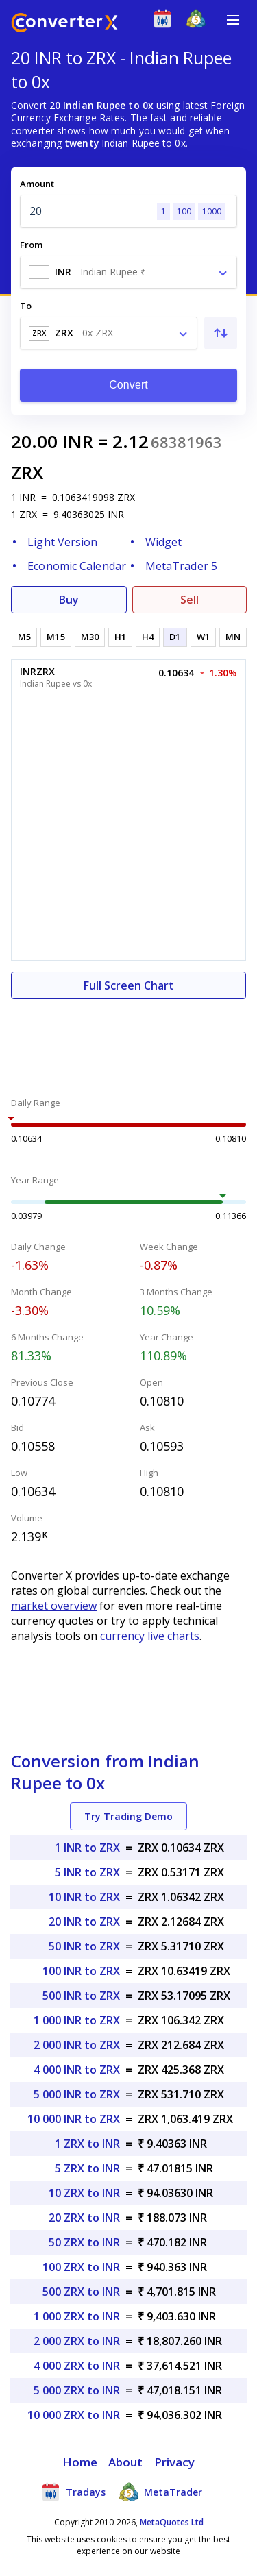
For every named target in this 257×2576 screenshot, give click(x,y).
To (26, 305)
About (125, 2462)
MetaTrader (160, 2491)
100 (184, 211)
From (31, 244)
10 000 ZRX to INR (73, 2414)
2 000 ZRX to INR (77, 2340)
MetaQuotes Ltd (172, 2522)
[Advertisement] (128, 1040)
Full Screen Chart (129, 985)
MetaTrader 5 (181, 566)
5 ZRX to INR (87, 2168)
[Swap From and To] (220, 333)
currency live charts (149, 1635)
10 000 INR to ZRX (73, 2118)
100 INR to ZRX (81, 1970)
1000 (211, 211)
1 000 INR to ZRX (77, 2020)
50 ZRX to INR (84, 2242)
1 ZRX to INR (87, 2143)
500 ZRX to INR (81, 2291)
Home (79, 2462)
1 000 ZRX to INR (77, 2316)
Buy (69, 599)
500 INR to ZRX (81, 1995)
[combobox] (128, 272)
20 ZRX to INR (84, 2217)
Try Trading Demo (128, 1816)
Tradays (73, 2491)
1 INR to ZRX (87, 1847)
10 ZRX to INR (84, 2192)
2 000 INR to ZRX (77, 2044)
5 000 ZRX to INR (77, 2390)
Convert (128, 385)
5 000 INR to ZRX (77, 2094)
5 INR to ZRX (87, 1872)
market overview (54, 1605)
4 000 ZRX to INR (77, 2365)
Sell (189, 599)
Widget (163, 542)
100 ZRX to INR (81, 2266)
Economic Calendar (76, 566)
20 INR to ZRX (84, 1921)
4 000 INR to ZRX (77, 2069)
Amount (37, 183)
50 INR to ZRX (84, 1946)
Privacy (174, 2462)
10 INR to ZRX (84, 1896)
